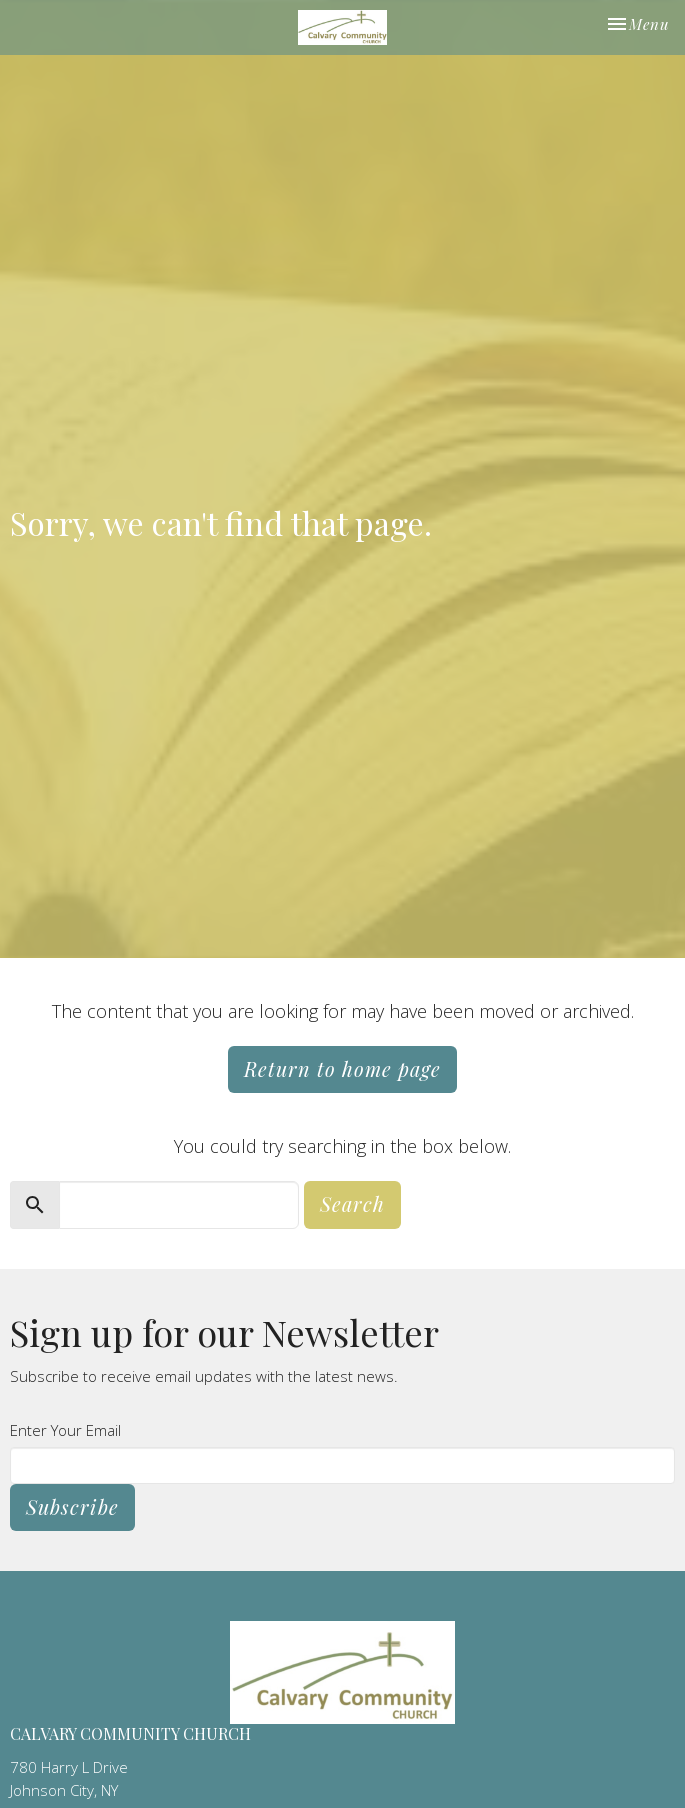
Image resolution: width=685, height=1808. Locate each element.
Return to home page (342, 1068)
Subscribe (72, 1506)
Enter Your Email (65, 1430)
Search (352, 1203)
